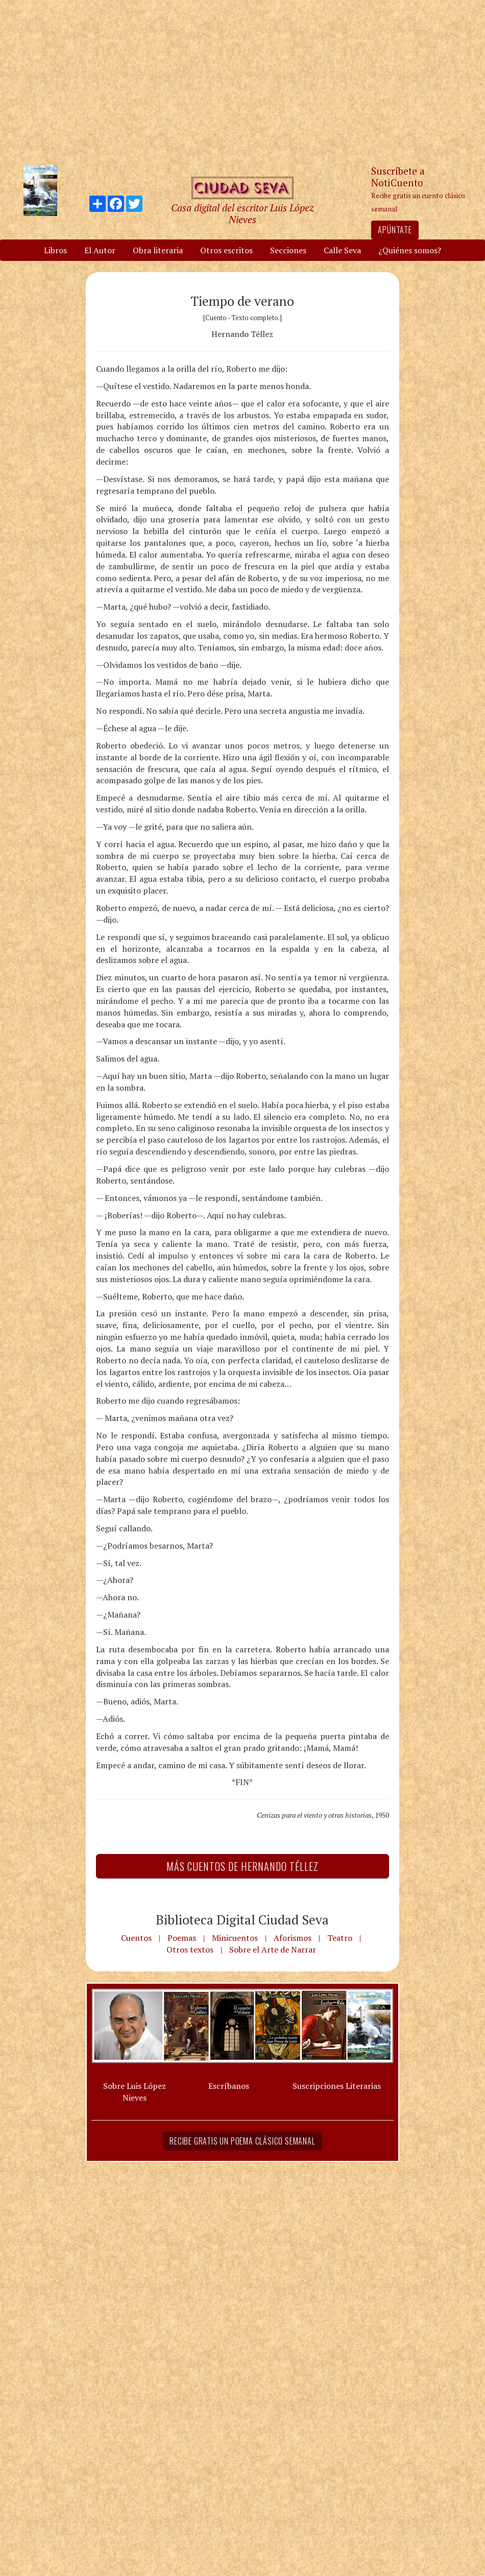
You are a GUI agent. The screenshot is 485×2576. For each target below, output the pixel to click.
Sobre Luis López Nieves (134, 2091)
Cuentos (136, 1937)
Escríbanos (228, 2085)
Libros (55, 250)
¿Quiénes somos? (409, 250)
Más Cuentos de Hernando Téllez (242, 1866)
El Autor (99, 250)
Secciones (288, 250)
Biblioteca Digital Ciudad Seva (242, 1919)
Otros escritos (226, 250)
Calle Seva (342, 250)
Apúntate (394, 230)
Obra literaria (158, 250)
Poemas (181, 1937)
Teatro (339, 1937)
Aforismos (292, 1937)
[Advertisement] (242, 81)
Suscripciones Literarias (337, 2085)
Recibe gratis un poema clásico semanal (242, 2141)
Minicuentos (235, 1937)
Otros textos (189, 1949)
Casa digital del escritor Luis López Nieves (242, 213)
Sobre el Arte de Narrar (272, 1949)
